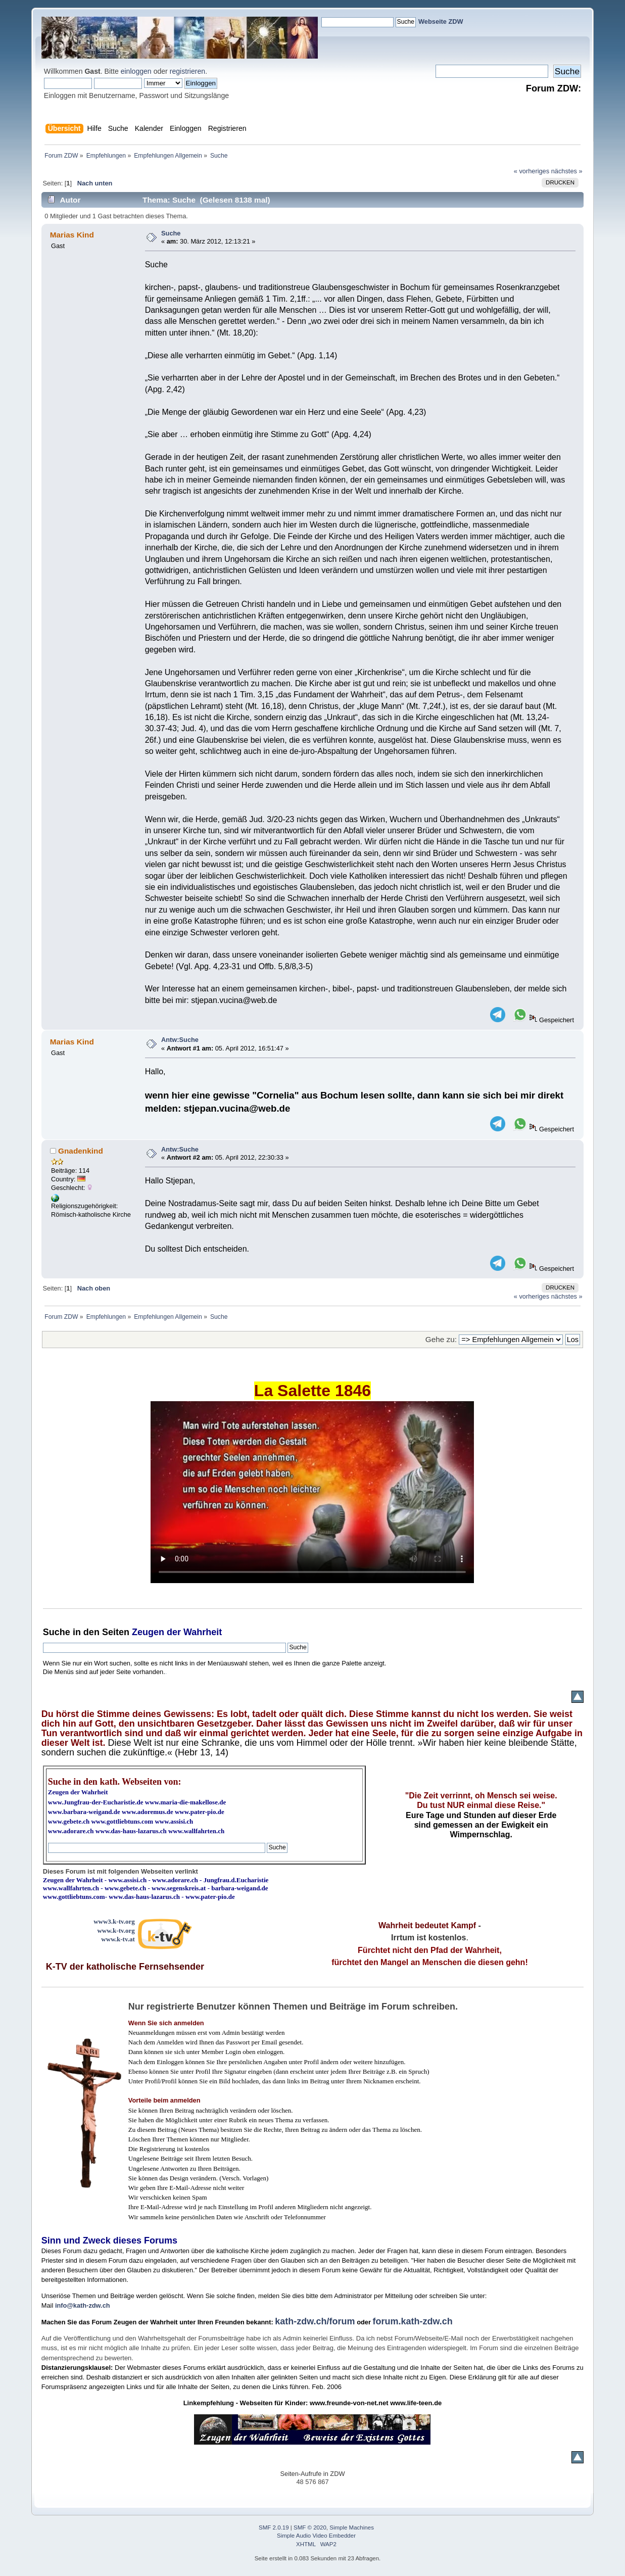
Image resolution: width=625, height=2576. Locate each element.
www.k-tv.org (115, 1930)
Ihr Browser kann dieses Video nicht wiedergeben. (312, 1492)
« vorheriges (531, 171)
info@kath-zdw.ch (82, 2305)
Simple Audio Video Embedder (316, 2536)
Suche (170, 233)
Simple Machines (351, 2527)
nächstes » (567, 171)
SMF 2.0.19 (274, 2527)
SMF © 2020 (310, 2527)
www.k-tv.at (117, 1939)
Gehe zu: (441, 1339)
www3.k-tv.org (114, 1921)
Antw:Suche (180, 1039)
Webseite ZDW (440, 21)
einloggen (136, 71)
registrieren (187, 71)
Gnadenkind (80, 1151)
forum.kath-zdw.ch (412, 2321)
